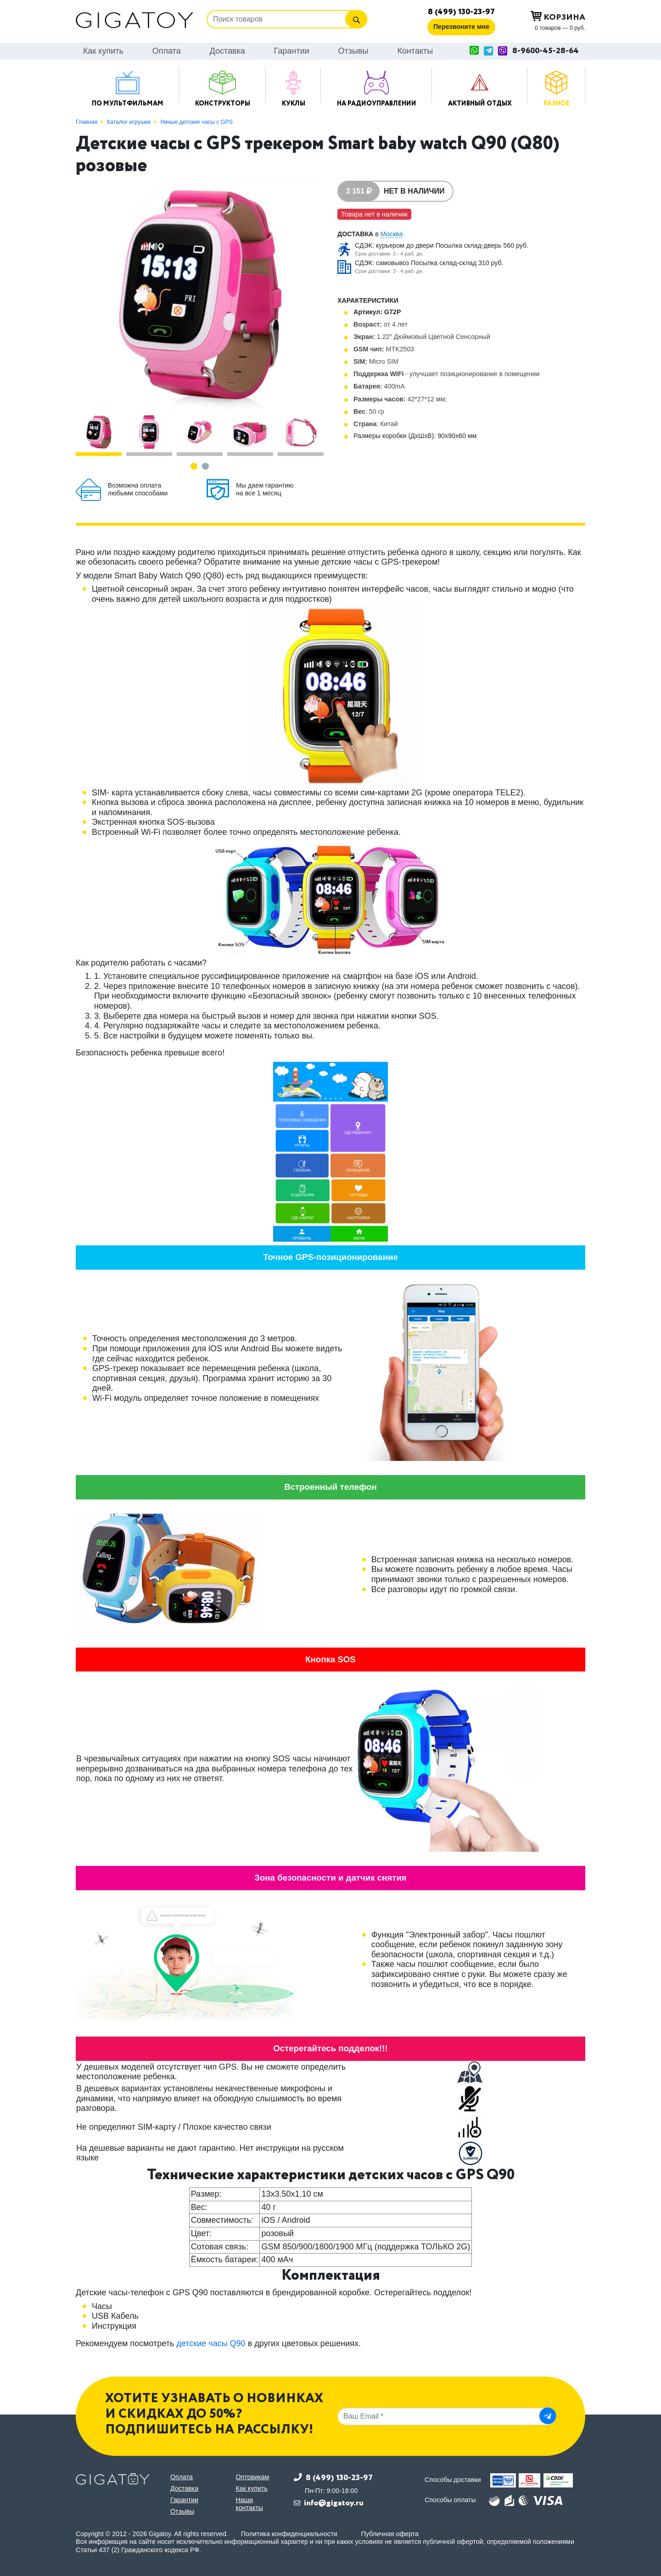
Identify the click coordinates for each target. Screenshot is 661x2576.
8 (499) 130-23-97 (461, 12)
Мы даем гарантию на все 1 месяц (264, 489)
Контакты (415, 51)
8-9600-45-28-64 (545, 51)
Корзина (558, 17)
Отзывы (353, 51)
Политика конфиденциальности (289, 2534)
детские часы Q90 (210, 2343)
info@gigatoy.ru (334, 2503)
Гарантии (291, 51)
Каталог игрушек (129, 122)
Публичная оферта (390, 2534)
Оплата (166, 51)
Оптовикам (252, 2477)
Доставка (227, 51)
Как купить (103, 51)
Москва (392, 234)
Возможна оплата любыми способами (138, 489)
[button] (194, 466)
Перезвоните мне (461, 26)
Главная (86, 122)
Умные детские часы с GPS (196, 122)
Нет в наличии (414, 191)
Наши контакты (249, 2503)
